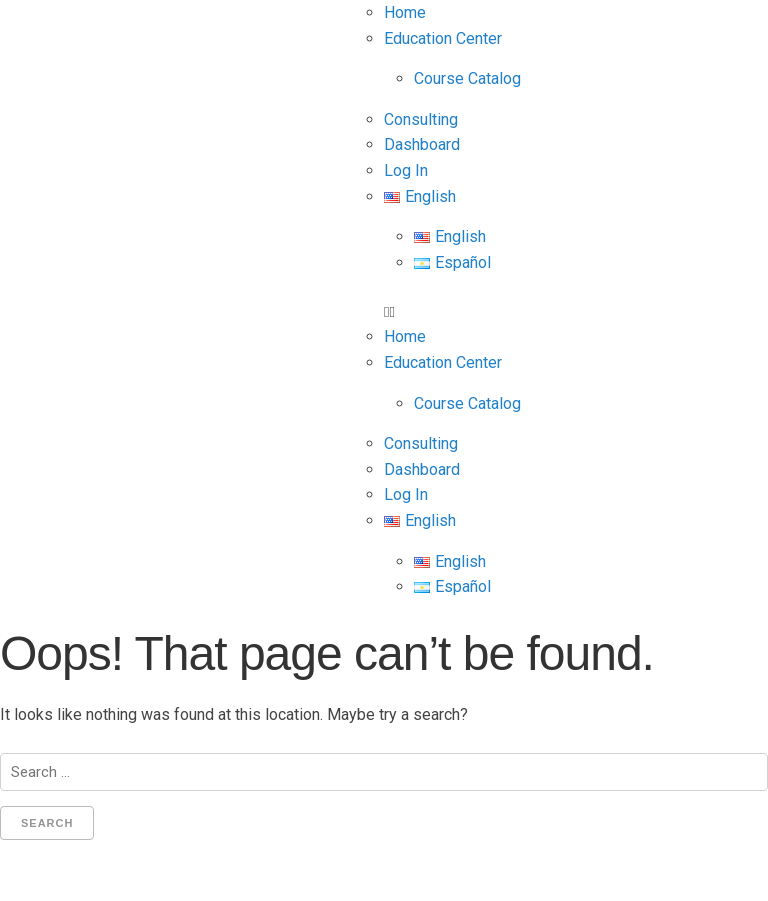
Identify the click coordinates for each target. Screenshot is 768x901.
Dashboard (422, 144)
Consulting (421, 119)
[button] (576, 312)
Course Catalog (467, 78)
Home (405, 12)
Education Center (443, 38)
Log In (406, 170)
